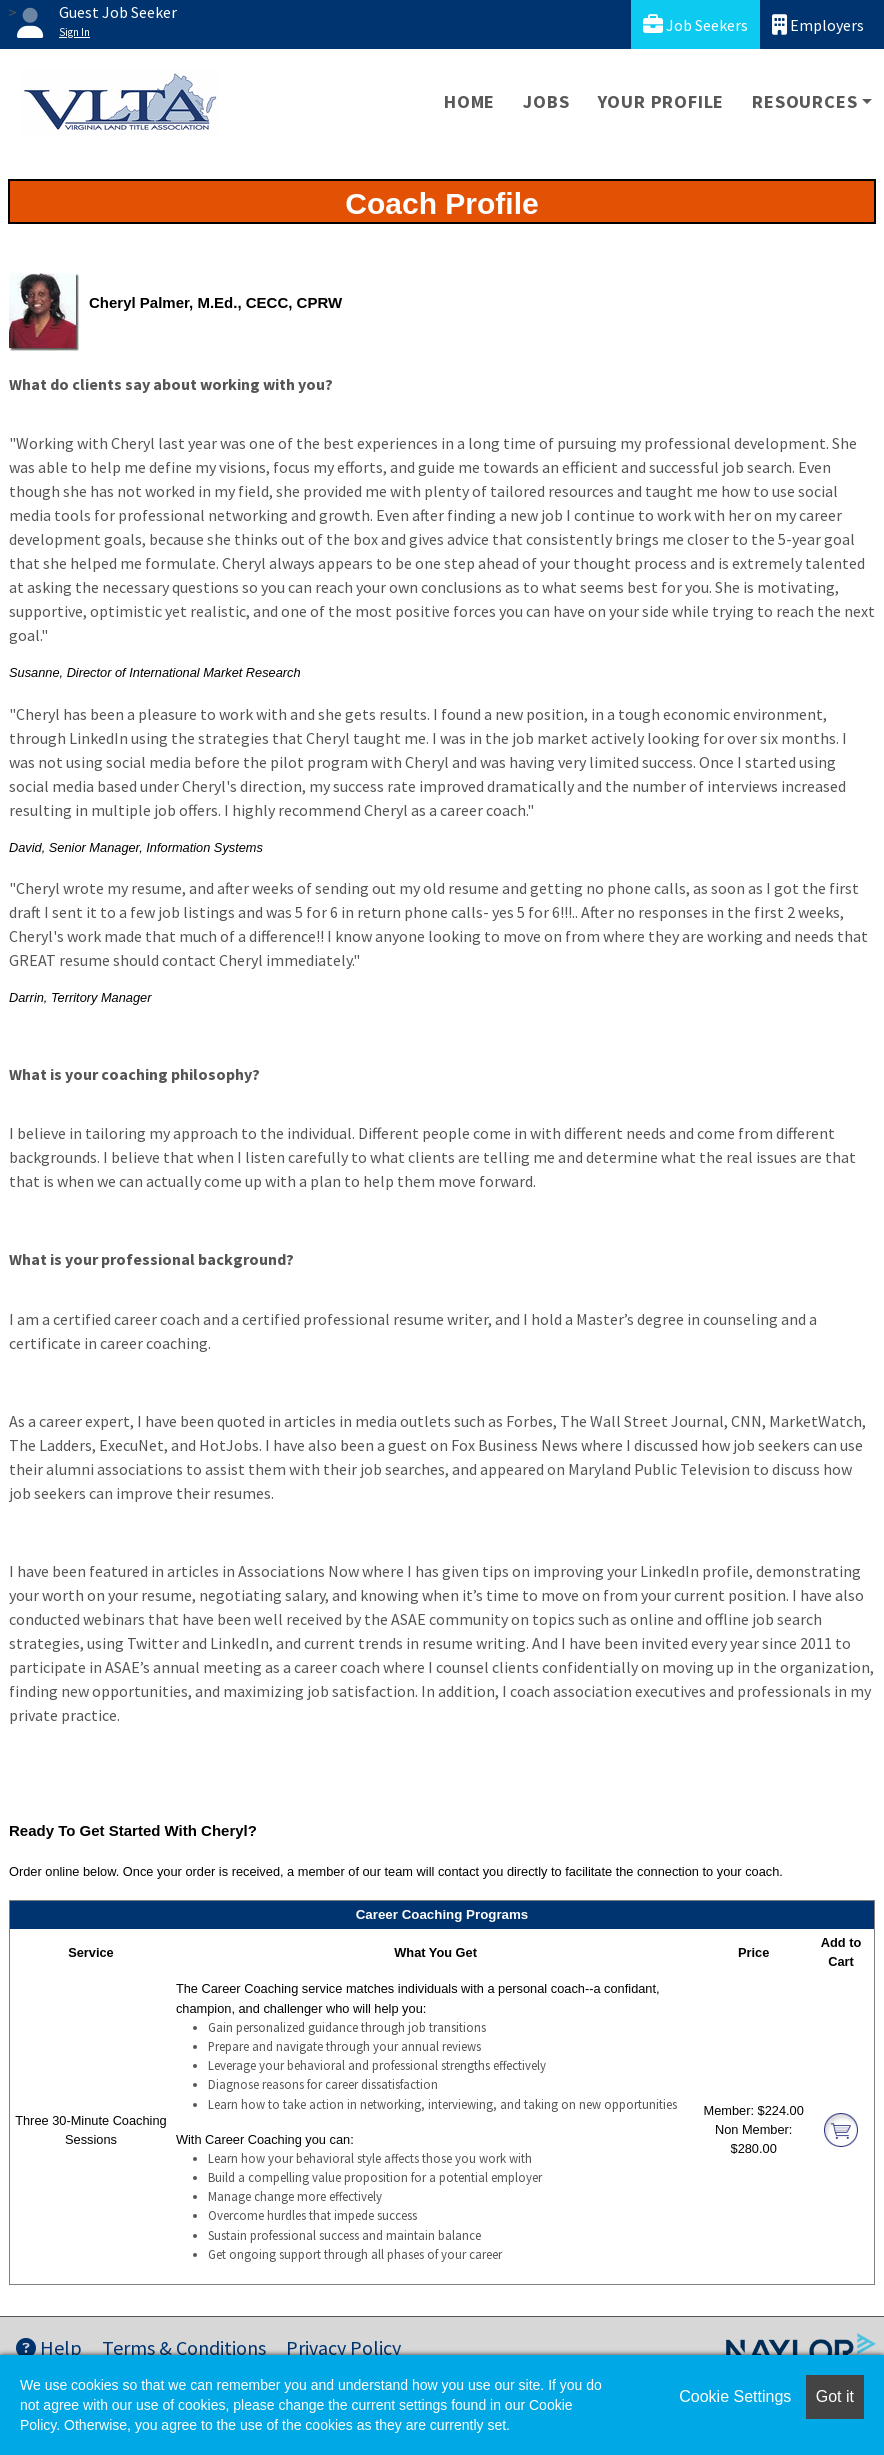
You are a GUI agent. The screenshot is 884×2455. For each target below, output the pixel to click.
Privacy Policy (343, 2347)
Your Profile (661, 101)
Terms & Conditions (184, 2347)
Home (469, 101)
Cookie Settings (735, 2396)
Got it (835, 2396)
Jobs (546, 101)
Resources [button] (804, 101)
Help (49, 2347)
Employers (818, 24)
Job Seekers (695, 24)
